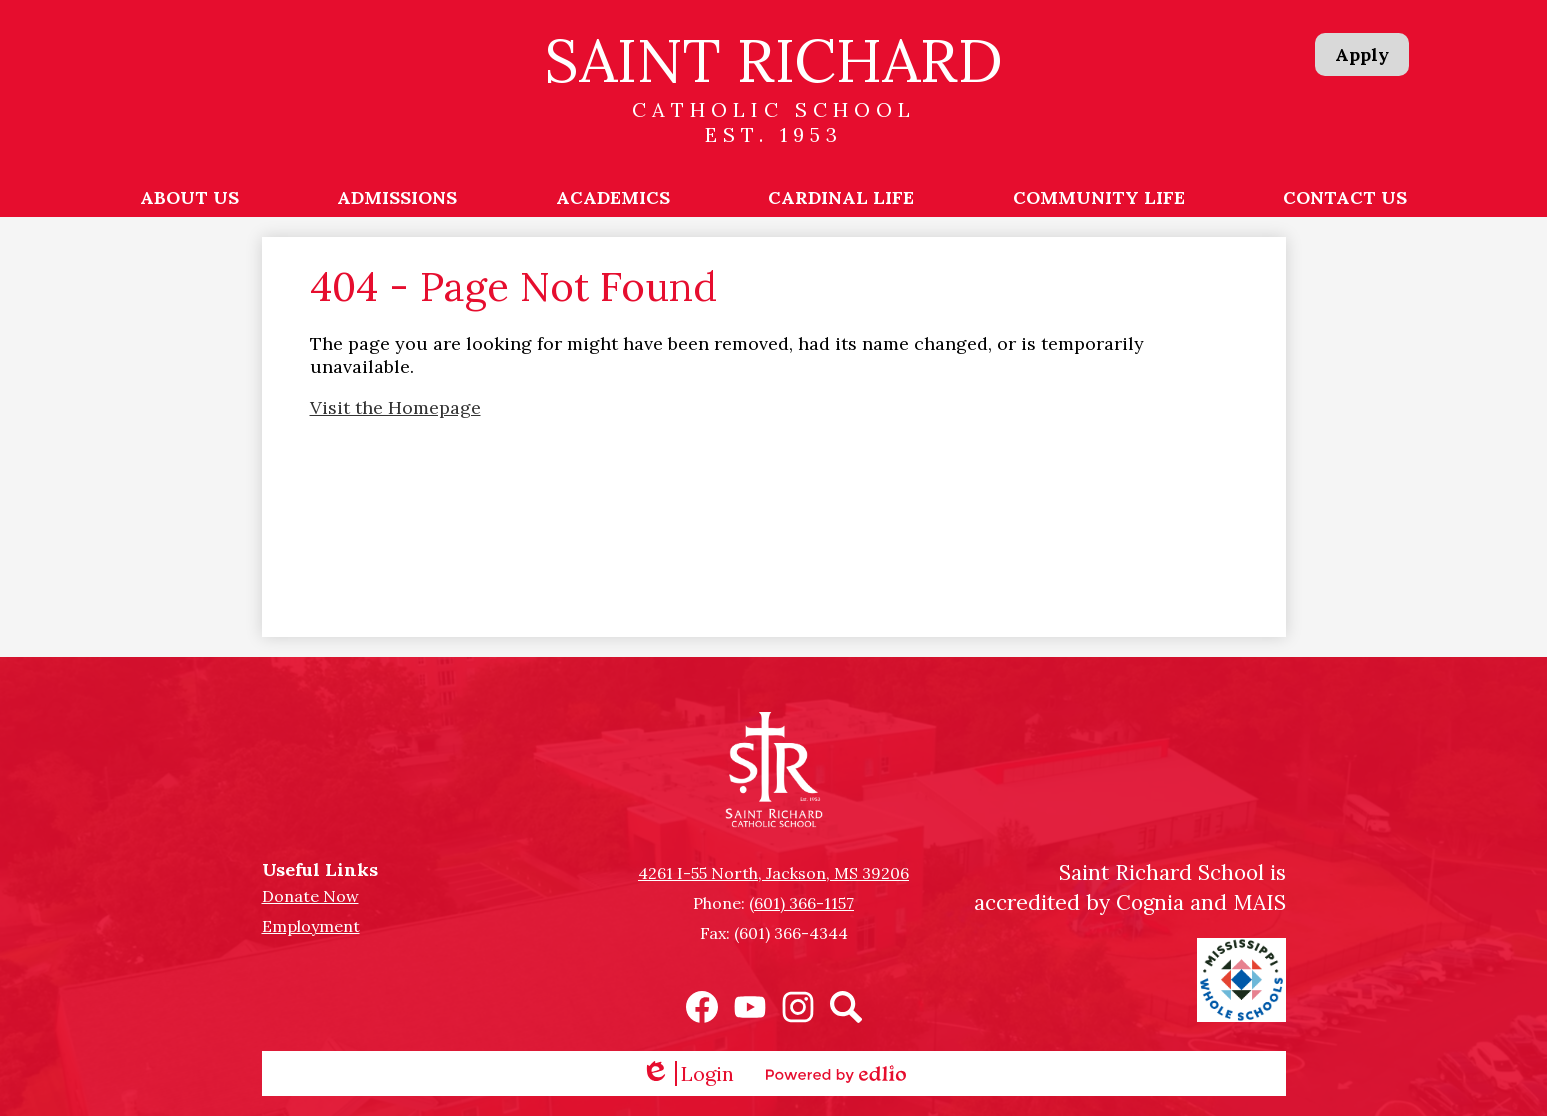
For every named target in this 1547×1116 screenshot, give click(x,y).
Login (687, 1073)
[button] (189, 197)
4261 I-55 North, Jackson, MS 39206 (773, 873)
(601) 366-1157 (801, 903)
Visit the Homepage (395, 407)
